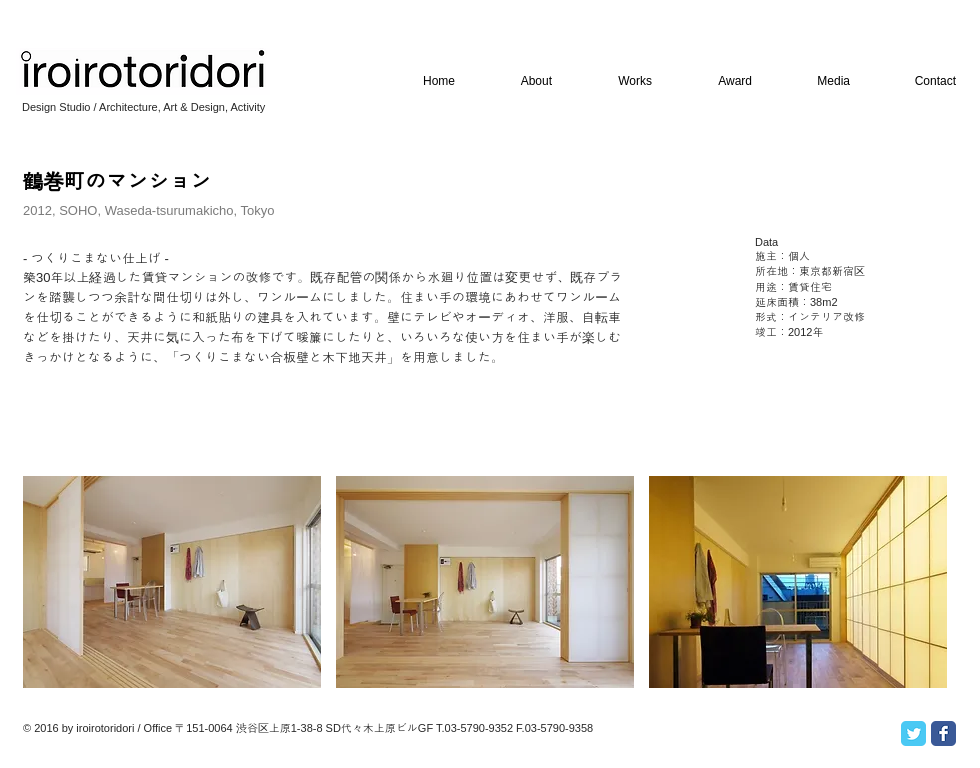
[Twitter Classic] (913, 733)
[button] (172, 582)
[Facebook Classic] (943, 733)
